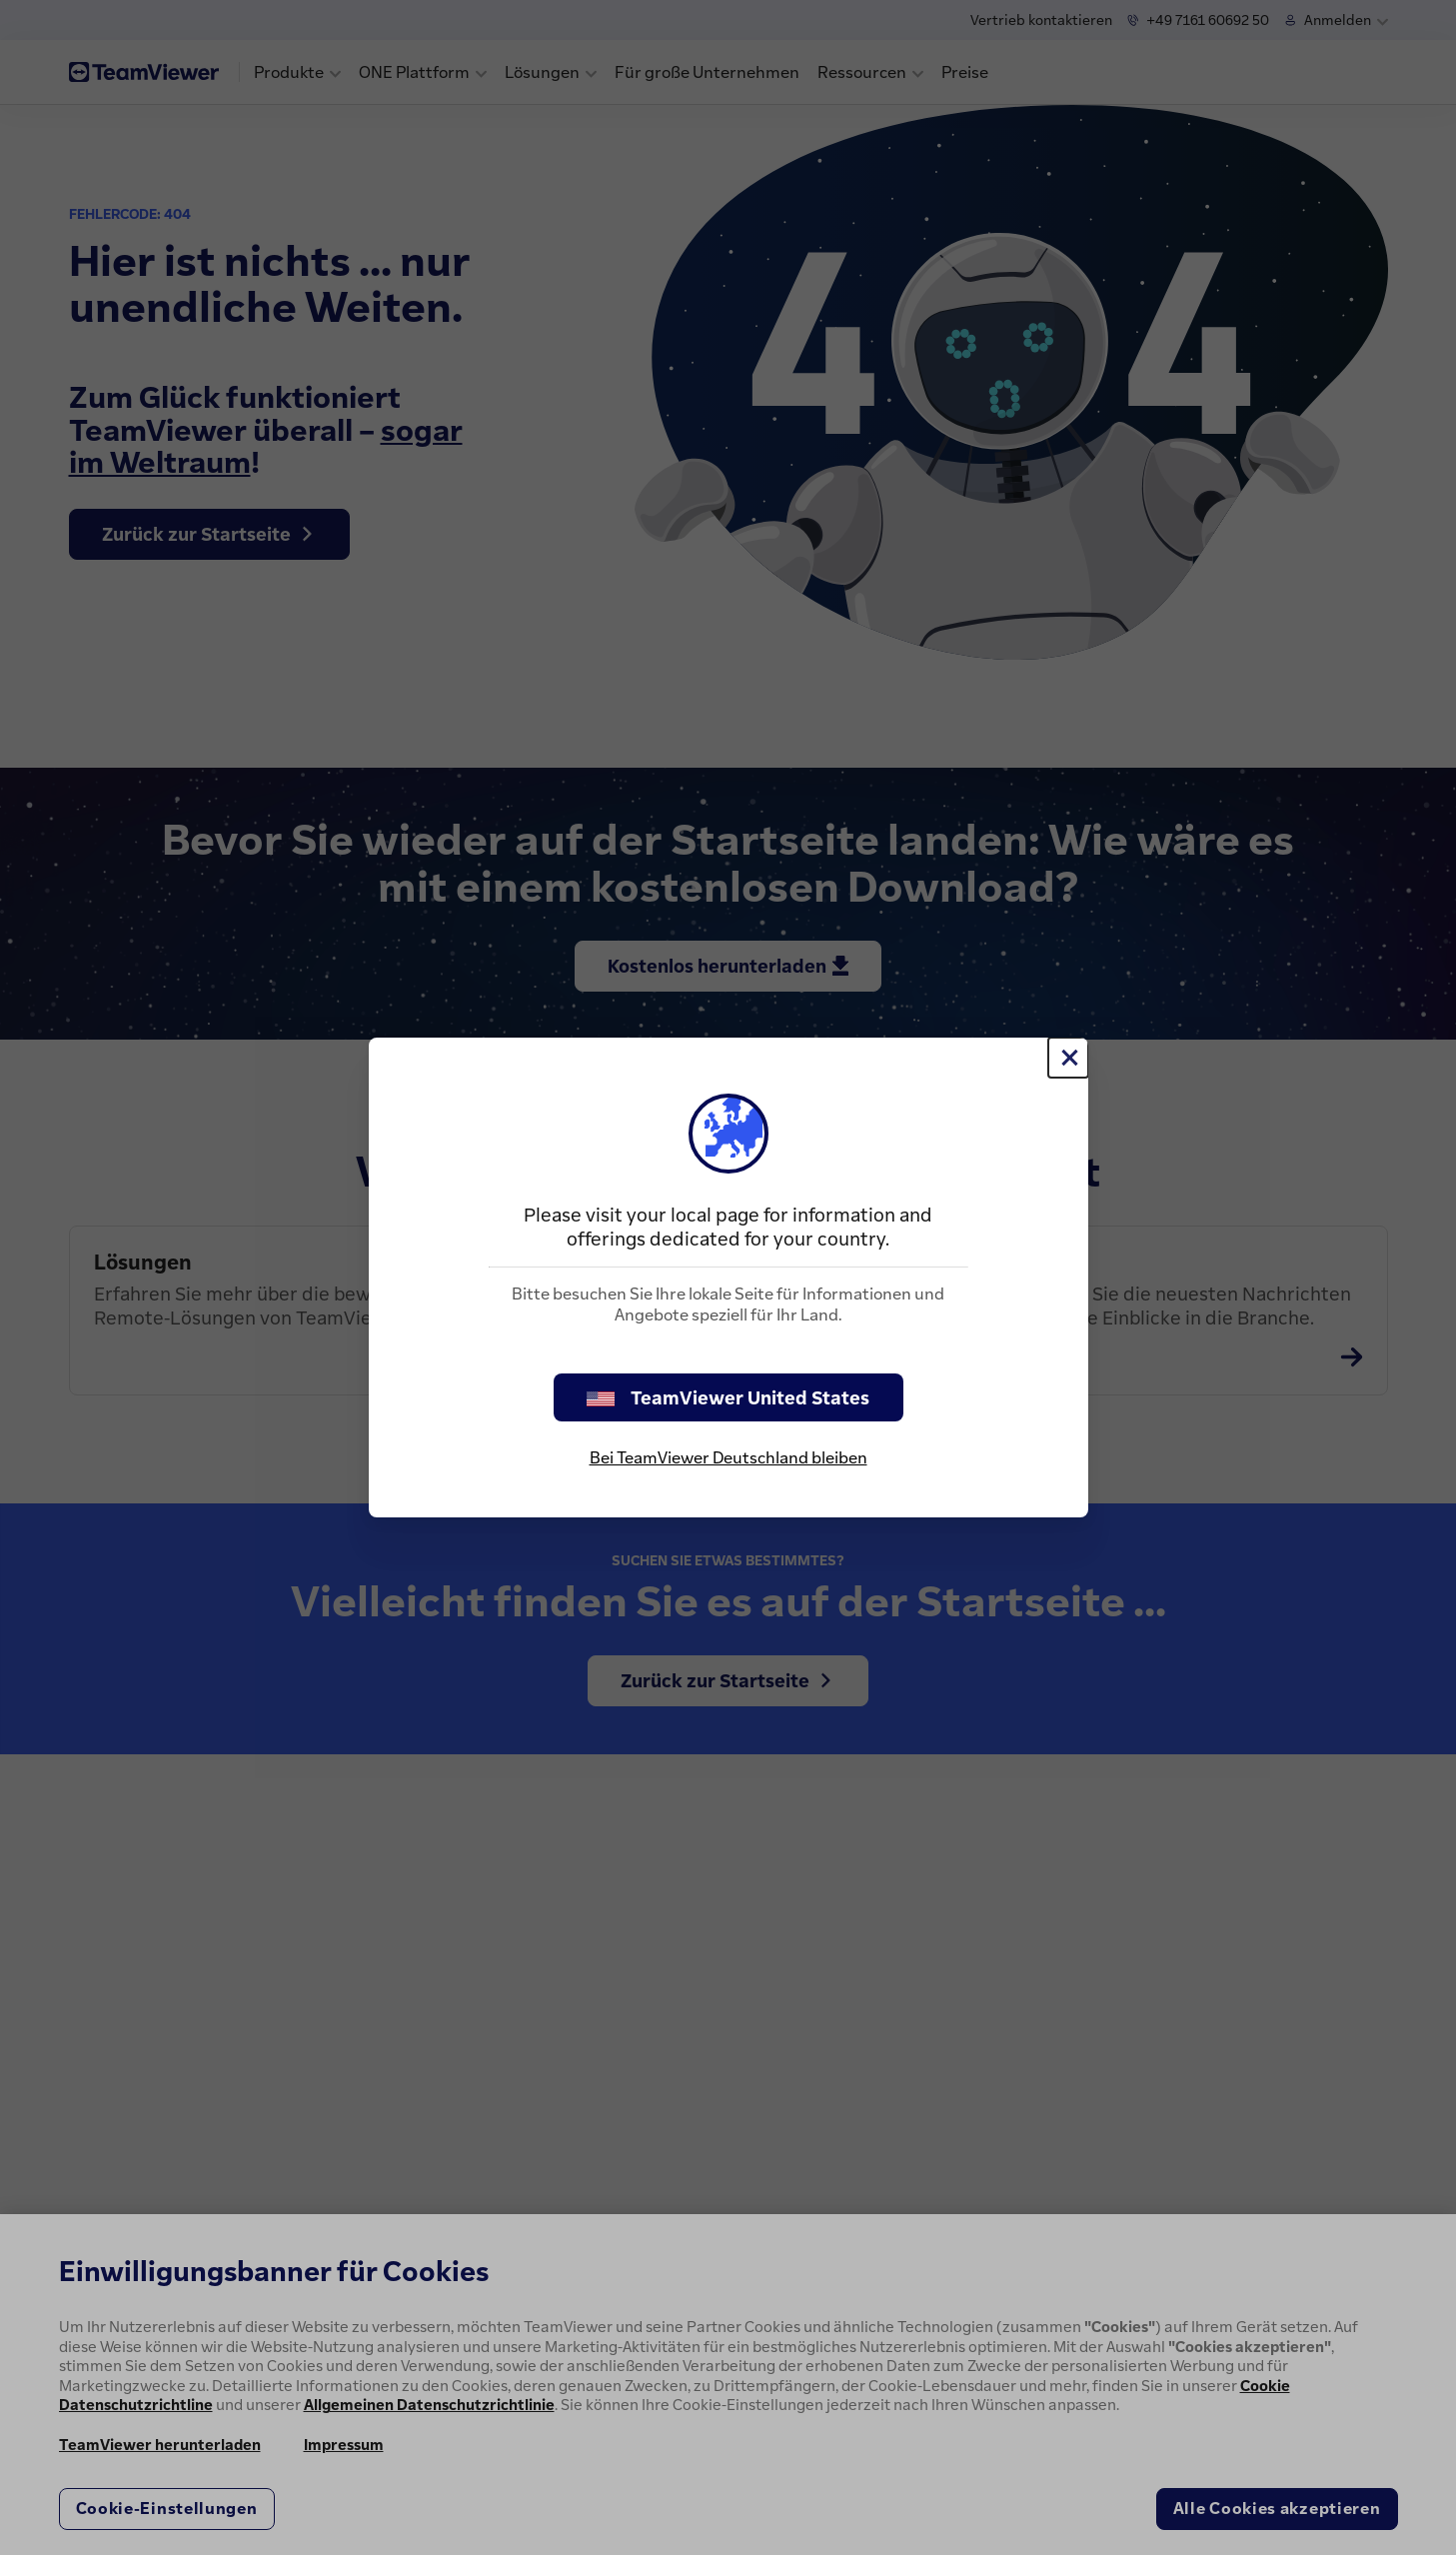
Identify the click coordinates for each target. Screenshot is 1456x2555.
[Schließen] (1068, 1058)
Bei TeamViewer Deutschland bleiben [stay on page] (728, 1457)
